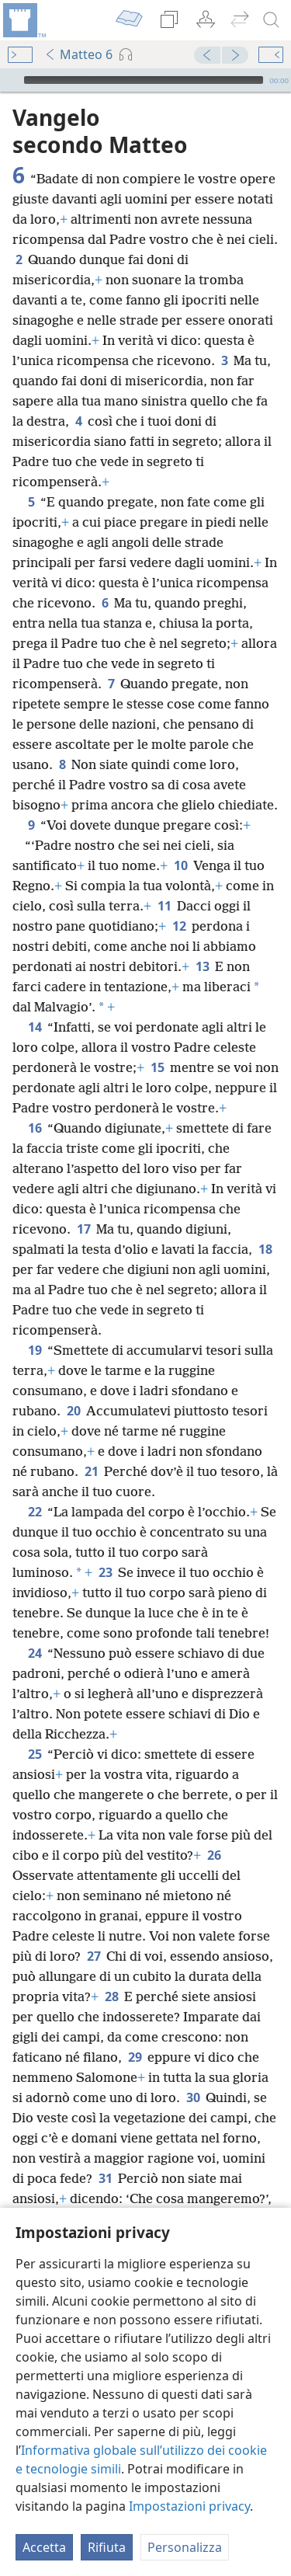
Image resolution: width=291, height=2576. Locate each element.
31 (105, 2178)
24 (34, 1653)
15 (157, 1067)
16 (34, 1128)
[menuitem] (23, 20)
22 (34, 1511)
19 (34, 1350)
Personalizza (184, 2547)
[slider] (143, 80)
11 (164, 905)
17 (83, 1229)
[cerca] (271, 20)
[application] (145, 80)
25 (34, 1754)
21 (91, 1471)
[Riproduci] (10, 80)
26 (213, 1855)
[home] (23, 20)
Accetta (44, 2547)
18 (265, 1249)
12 (179, 926)
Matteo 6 (78, 54)
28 (111, 1996)
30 (193, 2097)
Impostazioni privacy (189, 2506)
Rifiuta (107, 2547)
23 (105, 1572)
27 (93, 1956)
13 (202, 966)
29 (134, 2057)
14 (34, 1027)
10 (180, 865)
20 (73, 1410)
